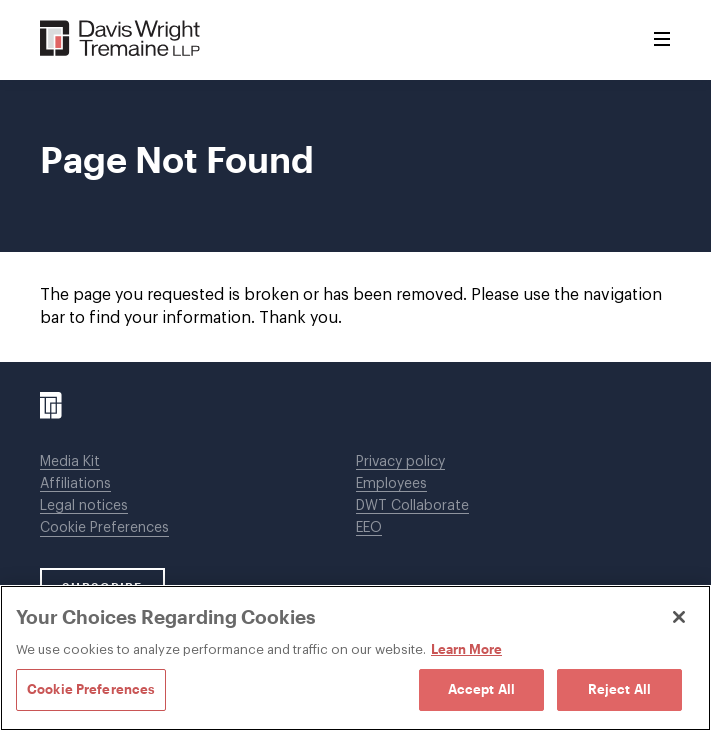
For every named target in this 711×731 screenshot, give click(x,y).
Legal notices (84, 506)
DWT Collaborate (412, 506)
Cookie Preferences (104, 528)
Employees (391, 484)
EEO (369, 528)
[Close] (679, 617)
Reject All (619, 689)
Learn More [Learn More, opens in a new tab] (466, 649)
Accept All (481, 689)
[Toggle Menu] (662, 40)
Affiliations (75, 484)
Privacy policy (400, 462)
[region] (355, 658)
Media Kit (70, 462)
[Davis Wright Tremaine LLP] (120, 39)
